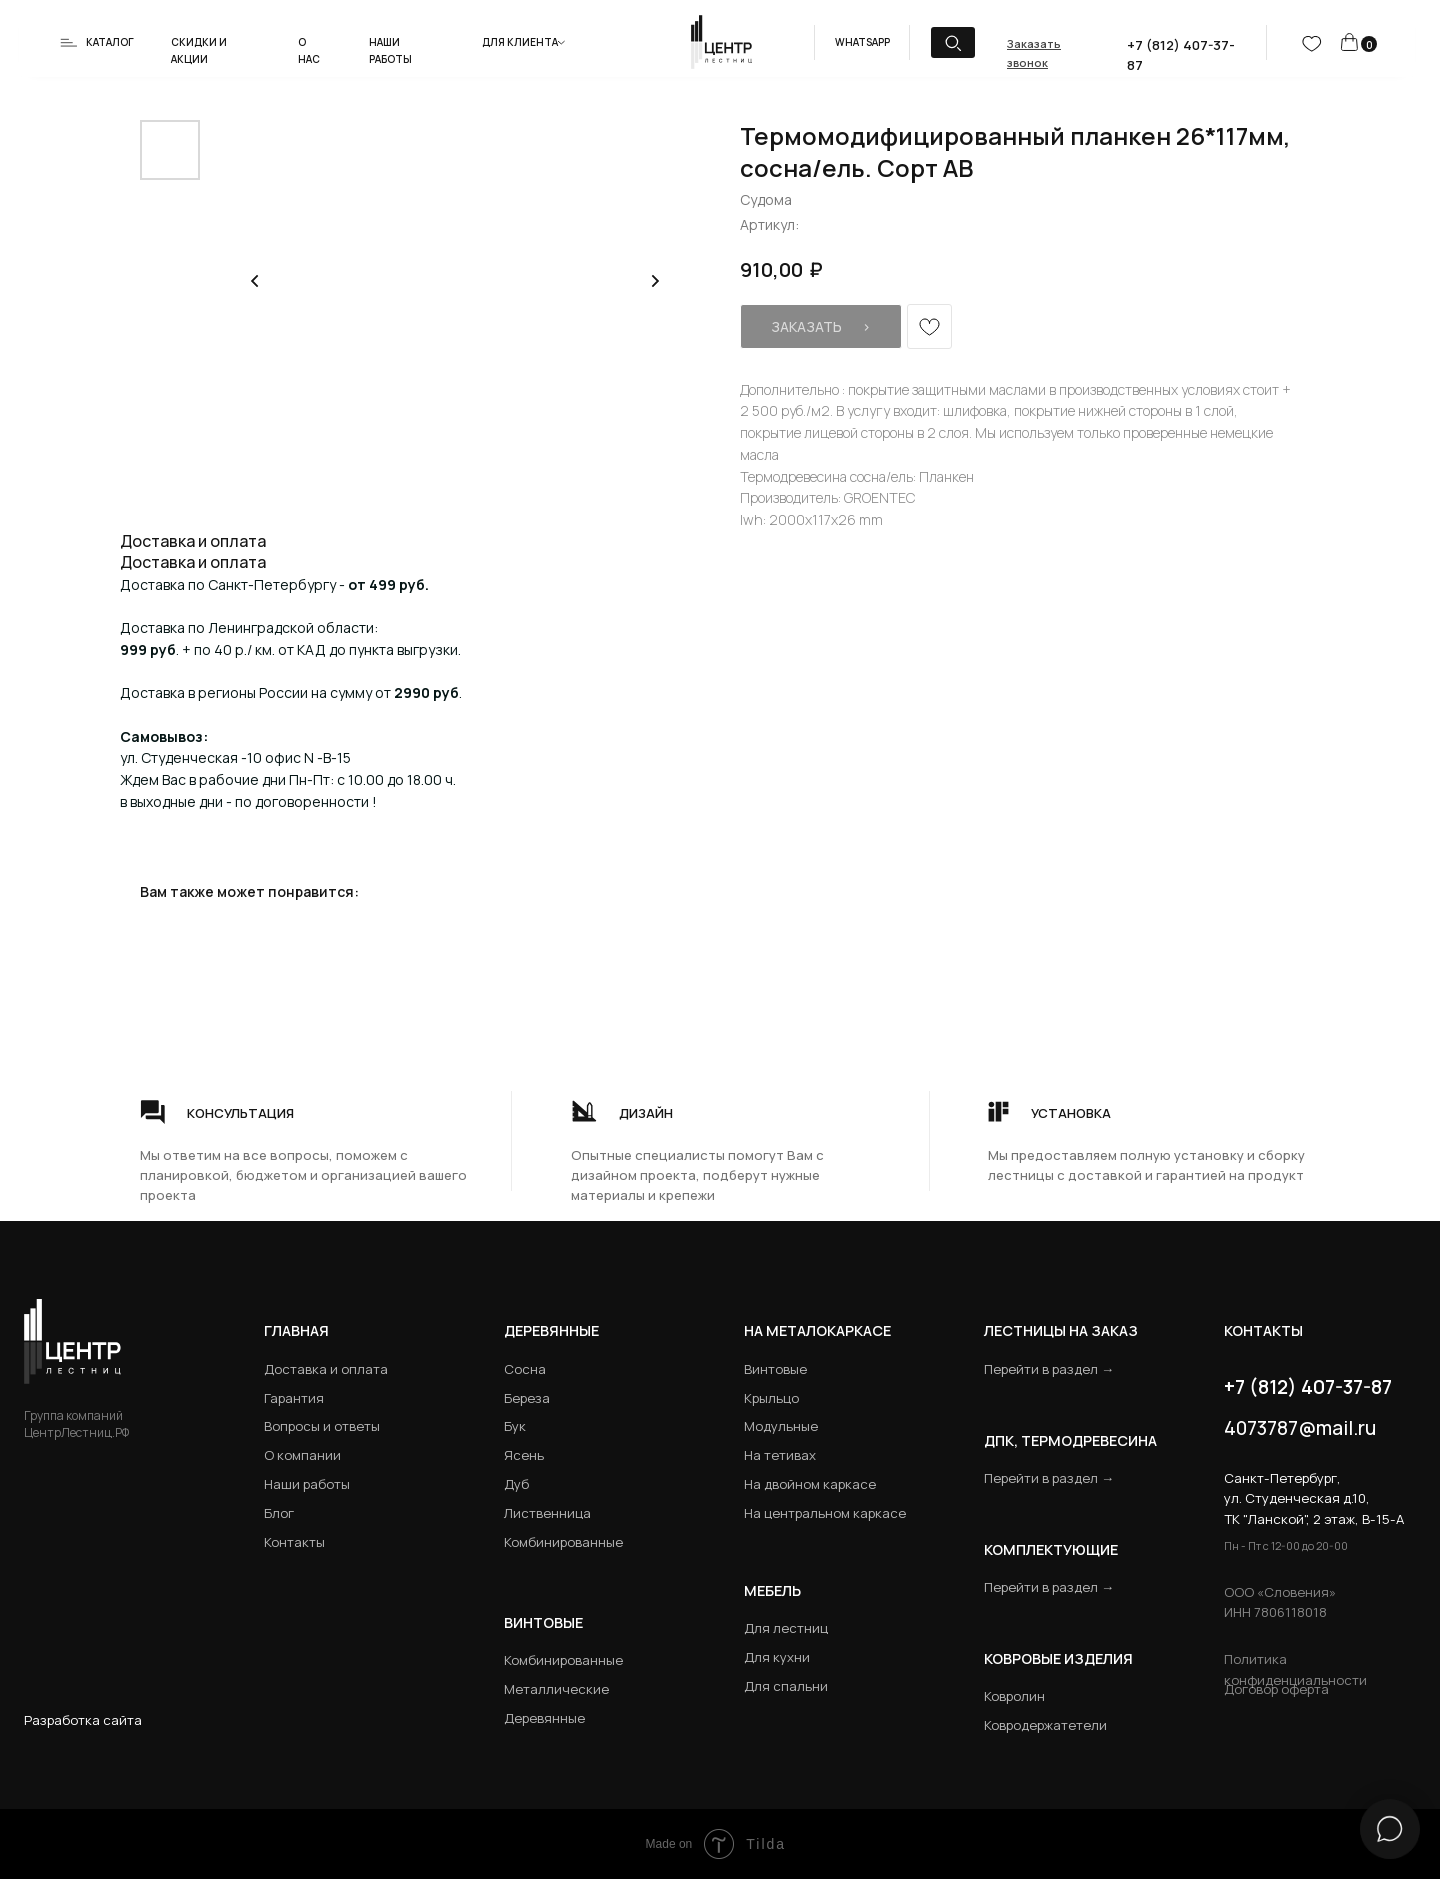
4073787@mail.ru (1300, 1428)
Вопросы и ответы (322, 1426)
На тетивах (780, 1455)
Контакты (294, 1542)
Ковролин (1014, 1696)
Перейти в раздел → (1049, 1369)
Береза (527, 1398)
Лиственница (547, 1513)
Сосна (525, 1369)
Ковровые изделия (1058, 1658)
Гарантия (294, 1398)
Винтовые (775, 1369)
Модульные (781, 1426)
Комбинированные (563, 1542)
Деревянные (551, 1330)
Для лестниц (786, 1628)
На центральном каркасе (825, 1513)
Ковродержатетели (1045, 1725)
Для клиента (520, 42)
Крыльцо (771, 1398)
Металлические (556, 1689)
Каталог (110, 42)
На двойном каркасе (810, 1484)
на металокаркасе (817, 1330)
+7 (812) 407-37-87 (1308, 1387)
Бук (515, 1426)
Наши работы (307, 1484)
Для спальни (786, 1686)
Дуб (516, 1484)
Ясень (524, 1455)
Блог (279, 1513)
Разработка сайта (83, 1720)
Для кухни (777, 1657)
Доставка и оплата (326, 1369)
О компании (302, 1455)
